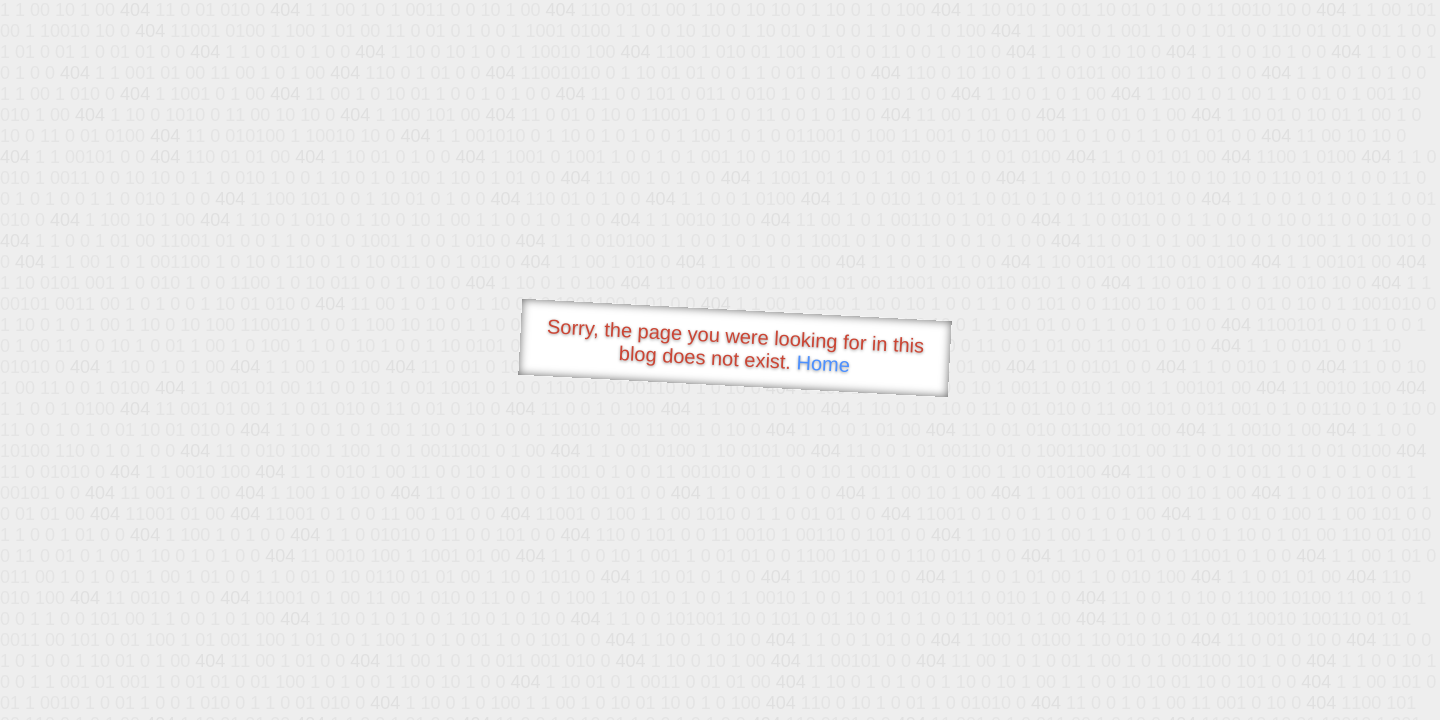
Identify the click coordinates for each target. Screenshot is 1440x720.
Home (823, 363)
